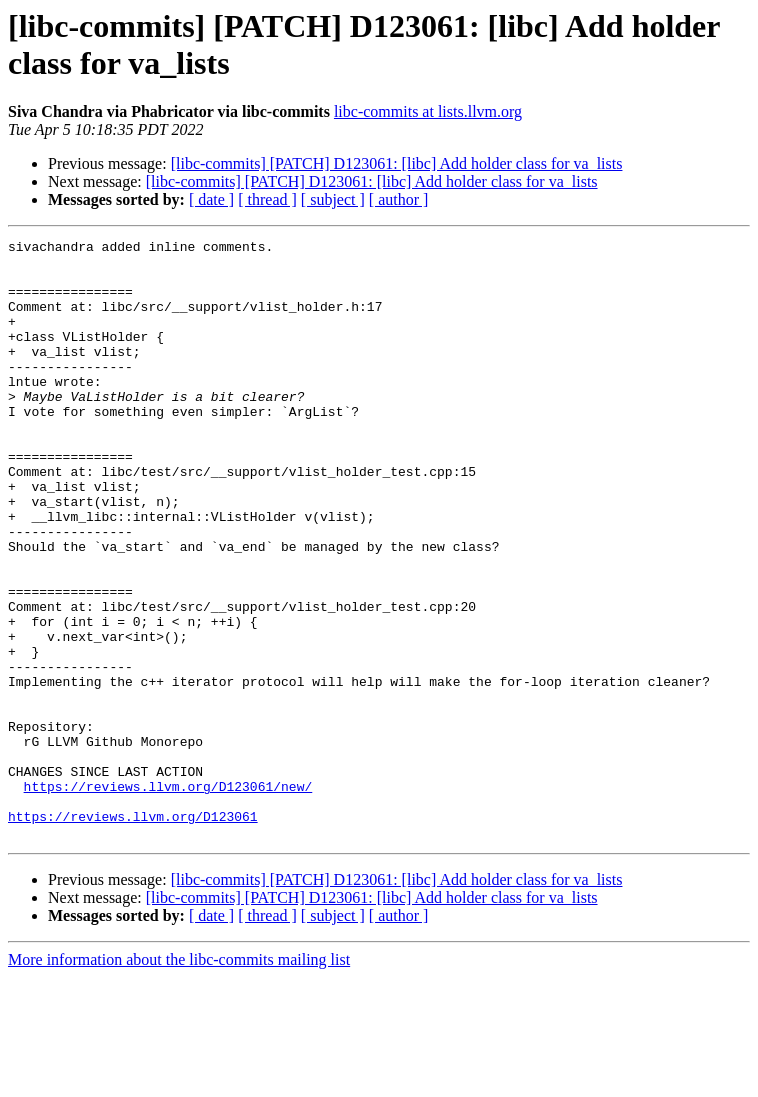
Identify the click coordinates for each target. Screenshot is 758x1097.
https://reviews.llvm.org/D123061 (133, 933)
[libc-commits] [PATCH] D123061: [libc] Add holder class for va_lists (397, 163)
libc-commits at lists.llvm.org (428, 111)
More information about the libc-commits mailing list (179, 1079)
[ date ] (211, 199)
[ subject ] (333, 199)
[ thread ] (267, 199)
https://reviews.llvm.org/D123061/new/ (168, 897)
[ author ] (399, 199)
